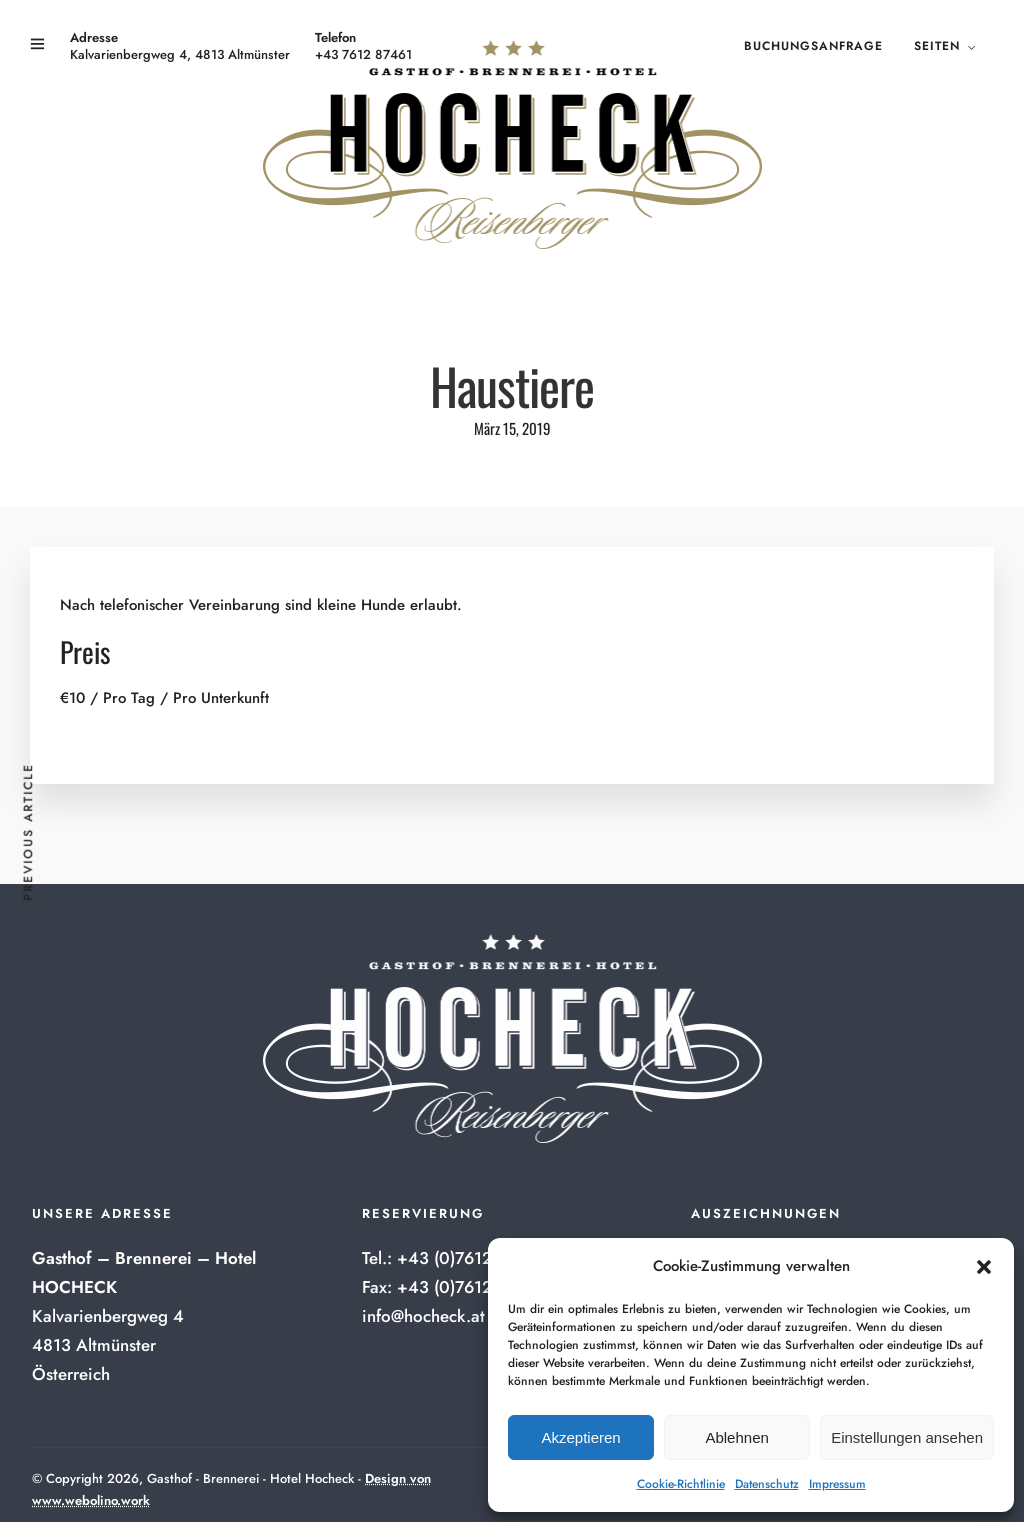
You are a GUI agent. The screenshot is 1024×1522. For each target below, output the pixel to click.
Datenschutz (767, 1484)
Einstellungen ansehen (907, 1437)
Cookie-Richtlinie (681, 1484)
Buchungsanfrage (813, 46)
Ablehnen (736, 1437)
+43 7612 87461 (363, 54)
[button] (984, 1267)
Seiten (937, 46)
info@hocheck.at (423, 1316)
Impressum (837, 1484)
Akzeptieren (580, 1437)
